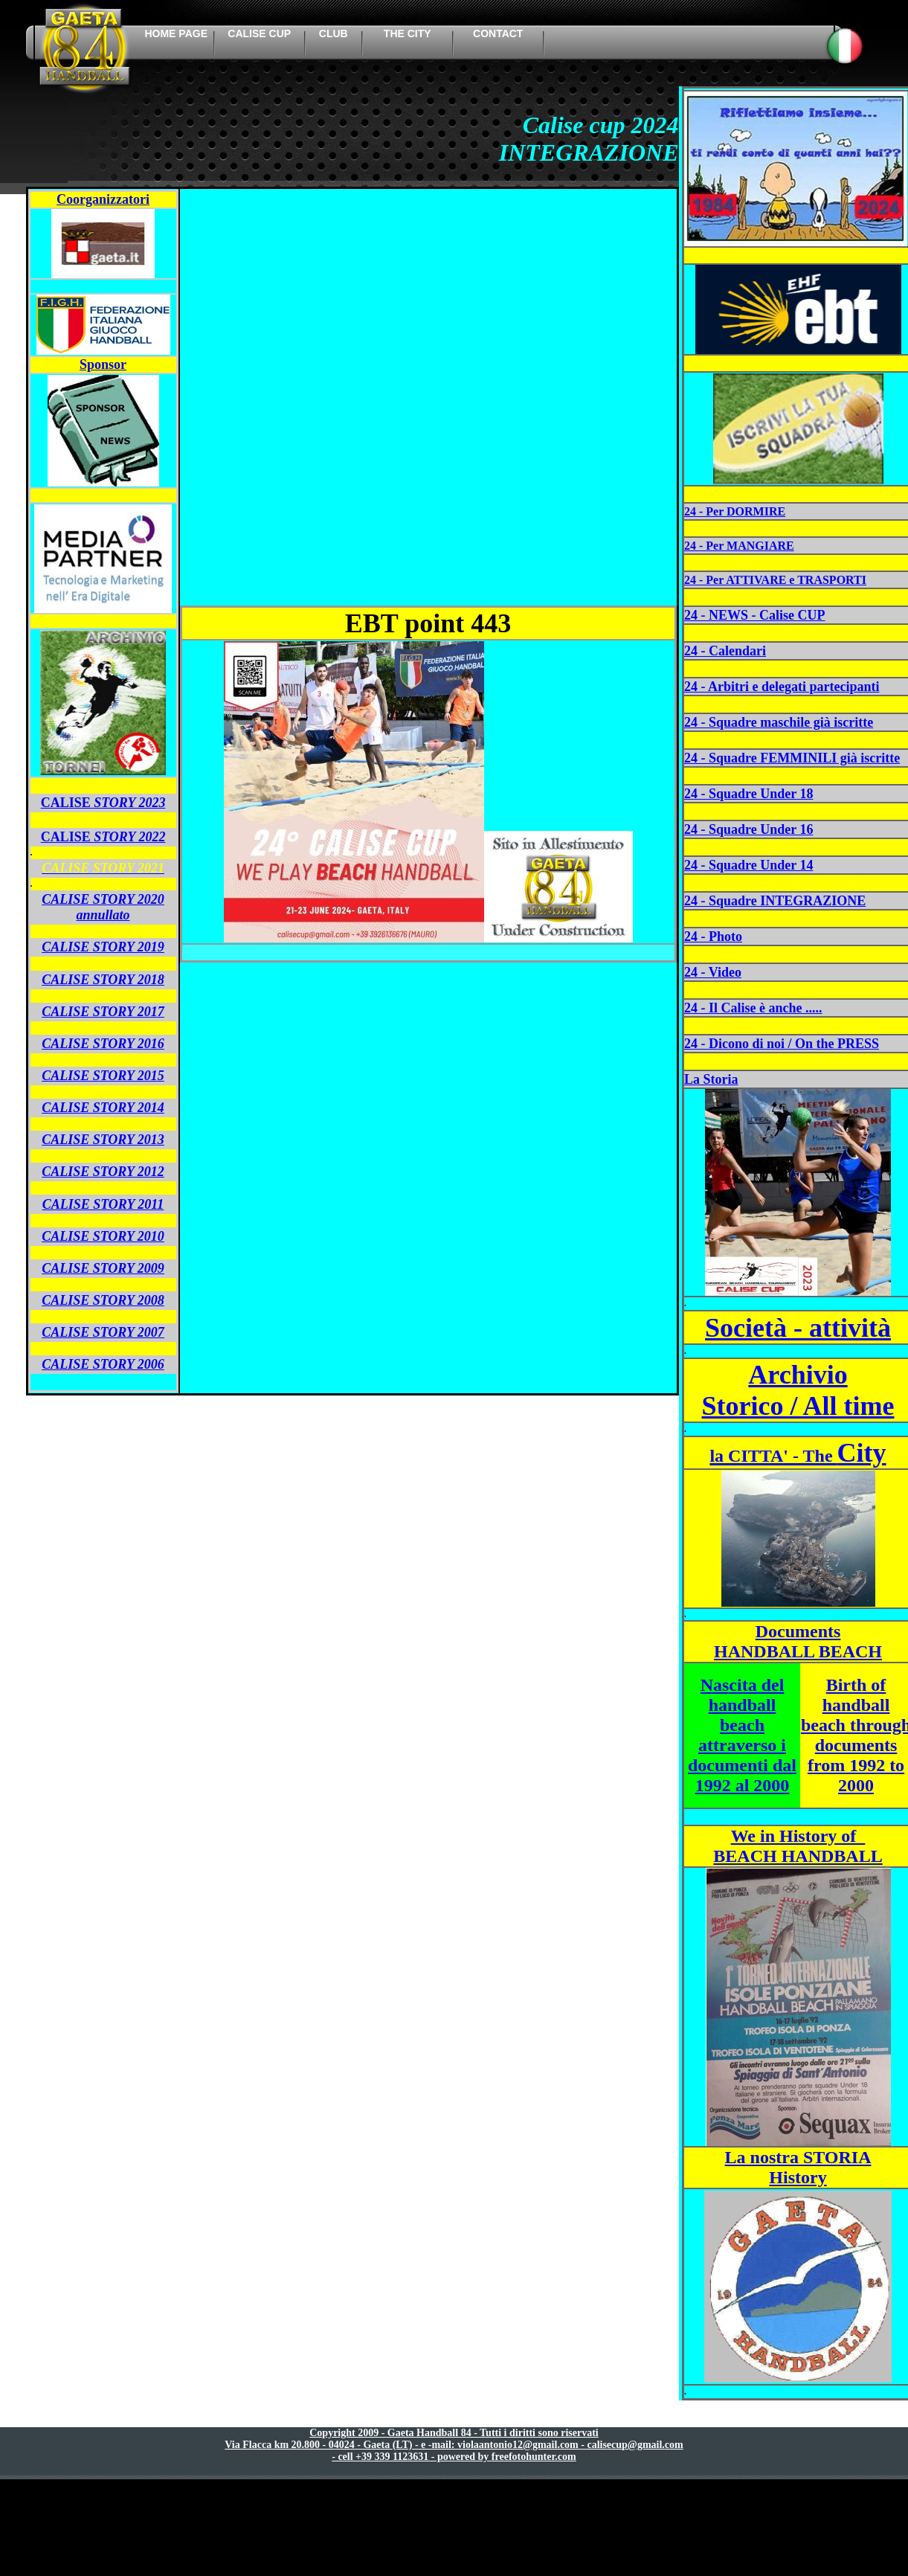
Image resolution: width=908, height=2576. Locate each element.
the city (407, 33)
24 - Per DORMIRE (734, 511)
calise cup (259, 33)
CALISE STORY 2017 (103, 1011)
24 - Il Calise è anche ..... (753, 1007)
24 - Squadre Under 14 (748, 865)
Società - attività (798, 1328)
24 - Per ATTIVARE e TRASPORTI (775, 580)
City (797, 1453)
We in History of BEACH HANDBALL (797, 1846)
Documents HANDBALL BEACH (798, 1641)
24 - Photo (713, 936)
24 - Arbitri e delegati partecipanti (781, 686)
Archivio (797, 1375)
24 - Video (712, 972)
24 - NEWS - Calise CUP (754, 615)
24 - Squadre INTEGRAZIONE (775, 900)
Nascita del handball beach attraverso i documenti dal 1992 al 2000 (742, 1735)
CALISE (103, 836)
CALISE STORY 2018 (103, 979)
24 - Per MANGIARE (739, 545)
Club (333, 33)
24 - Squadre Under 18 (748, 793)
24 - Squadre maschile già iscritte (778, 722)
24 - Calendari (725, 650)
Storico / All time (798, 1406)
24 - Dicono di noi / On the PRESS (781, 1043)
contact (498, 33)
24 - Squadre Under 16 (748, 829)
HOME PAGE (175, 33)
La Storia (711, 1079)
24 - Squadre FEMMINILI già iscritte (792, 758)
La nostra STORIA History (798, 2167)
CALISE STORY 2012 (103, 1171)
